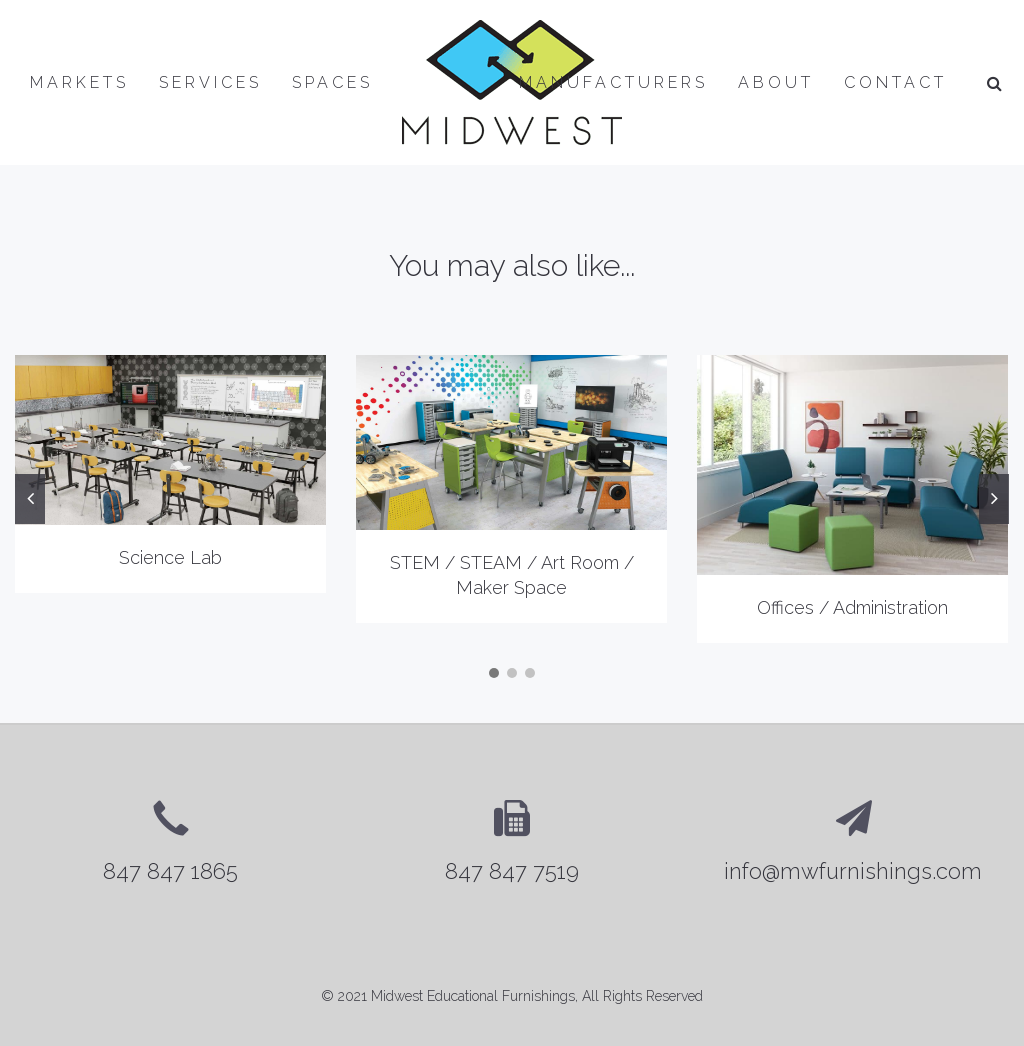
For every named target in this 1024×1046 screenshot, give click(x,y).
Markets (79, 82)
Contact (895, 82)
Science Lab (170, 557)
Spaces (332, 82)
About (776, 82)
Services (210, 82)
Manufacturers (613, 82)
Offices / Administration (852, 607)
